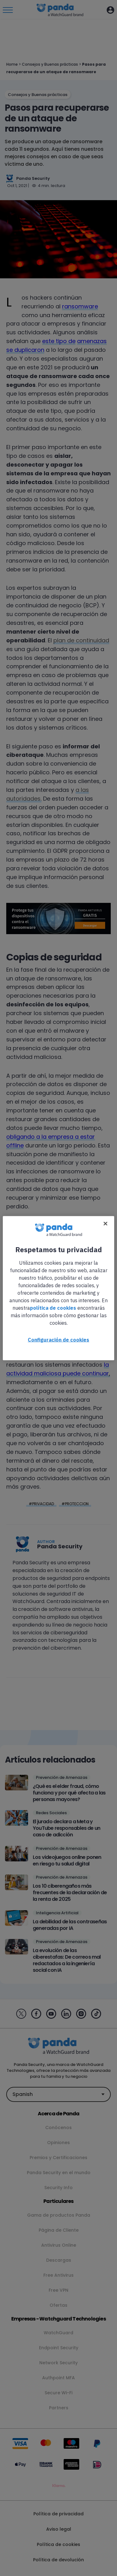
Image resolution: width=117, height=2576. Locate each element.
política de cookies (53, 1307)
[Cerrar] (105, 1223)
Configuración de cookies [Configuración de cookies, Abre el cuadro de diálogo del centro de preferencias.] (58, 1339)
